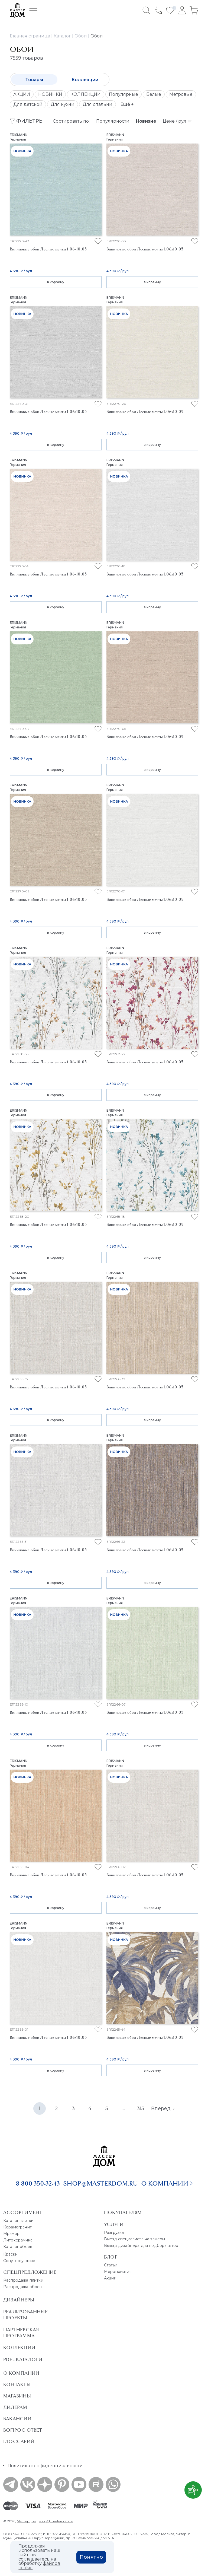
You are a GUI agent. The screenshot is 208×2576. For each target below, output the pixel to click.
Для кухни (62, 104)
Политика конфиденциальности (45, 2465)
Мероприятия (118, 2271)
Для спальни (97, 104)
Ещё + (127, 104)
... (123, 2108)
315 (140, 2108)
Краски (10, 2254)
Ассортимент (22, 2212)
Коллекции (85, 79)
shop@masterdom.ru (100, 2183)
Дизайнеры (18, 2300)
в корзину (55, 282)
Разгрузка (114, 2232)
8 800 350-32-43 (38, 2183)
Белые (153, 94)
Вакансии (17, 2419)
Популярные (123, 94)
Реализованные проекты (25, 2315)
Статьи (110, 2265)
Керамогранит (17, 2227)
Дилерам (15, 2407)
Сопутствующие (19, 2260)
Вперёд (162, 2108)
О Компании (21, 2373)
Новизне (146, 121)
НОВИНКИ (50, 94)
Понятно (91, 2557)
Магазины (17, 2396)
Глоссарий (18, 2441)
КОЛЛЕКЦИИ (85, 94)
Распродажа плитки (23, 2280)
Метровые (181, 94)
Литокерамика (17, 2240)
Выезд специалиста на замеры (134, 2239)
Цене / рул (177, 121)
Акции (110, 2278)
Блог (110, 2257)
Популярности (112, 121)
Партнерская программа (21, 2333)
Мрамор (11, 2233)
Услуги (113, 2224)
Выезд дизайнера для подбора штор (141, 2245)
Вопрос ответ (22, 2430)
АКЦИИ (21, 94)
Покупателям (123, 2212)
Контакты (17, 2384)
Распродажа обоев (22, 2286)
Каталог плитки (18, 2220)
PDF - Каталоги (22, 2359)
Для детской (28, 104)
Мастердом (26, 2521)
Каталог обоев (17, 2246)
